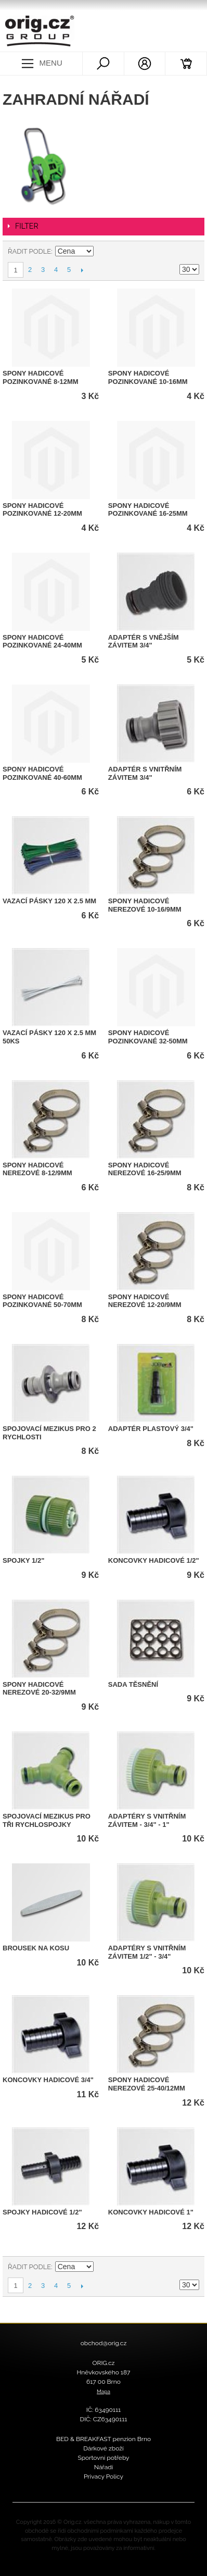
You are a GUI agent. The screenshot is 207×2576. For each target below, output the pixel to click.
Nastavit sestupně (103, 251)
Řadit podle (29, 251)
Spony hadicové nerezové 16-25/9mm (145, 1169)
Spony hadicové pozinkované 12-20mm (42, 510)
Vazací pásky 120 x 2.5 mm (49, 901)
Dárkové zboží (103, 2448)
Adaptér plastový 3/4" (150, 1429)
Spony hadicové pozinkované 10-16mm (148, 377)
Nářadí (103, 2467)
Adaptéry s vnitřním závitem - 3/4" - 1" (147, 1820)
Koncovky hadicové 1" (150, 2212)
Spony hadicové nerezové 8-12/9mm (37, 1169)
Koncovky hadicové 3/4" (48, 2080)
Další (81, 270)
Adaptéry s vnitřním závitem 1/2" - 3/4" (147, 1952)
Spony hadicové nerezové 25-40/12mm (146, 2084)
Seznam (191, 251)
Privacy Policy (103, 2476)
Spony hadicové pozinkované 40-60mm (42, 773)
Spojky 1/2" (23, 1560)
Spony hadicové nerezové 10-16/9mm (145, 905)
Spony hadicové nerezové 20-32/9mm (39, 1689)
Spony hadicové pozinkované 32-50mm (148, 1037)
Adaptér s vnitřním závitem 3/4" (145, 773)
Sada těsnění (133, 1684)
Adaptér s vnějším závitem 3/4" (143, 641)
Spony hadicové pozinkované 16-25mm (148, 510)
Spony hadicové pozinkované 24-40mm (42, 641)
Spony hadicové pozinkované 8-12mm (41, 377)
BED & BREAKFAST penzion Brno (103, 2439)
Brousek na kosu (36, 1948)
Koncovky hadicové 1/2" (153, 1560)
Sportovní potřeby (103, 2457)
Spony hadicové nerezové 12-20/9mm (145, 1301)
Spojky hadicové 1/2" (42, 2212)
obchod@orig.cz (104, 2343)
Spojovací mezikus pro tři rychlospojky (46, 1820)
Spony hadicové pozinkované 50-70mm (42, 1301)
